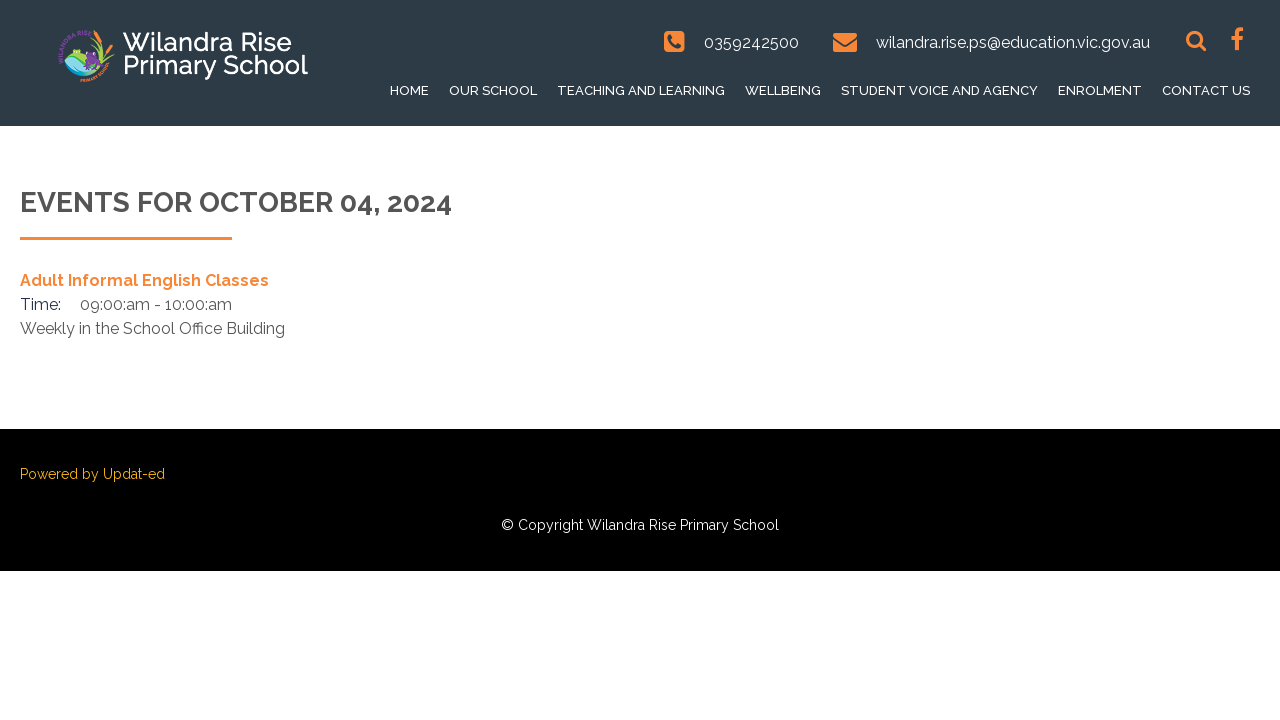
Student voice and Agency (939, 90)
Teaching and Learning (641, 90)
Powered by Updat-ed (92, 474)
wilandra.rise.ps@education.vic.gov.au (1013, 42)
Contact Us (1206, 90)
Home (409, 90)
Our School (493, 90)
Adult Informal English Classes (144, 280)
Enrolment (1100, 90)
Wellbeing (783, 90)
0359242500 (751, 42)
